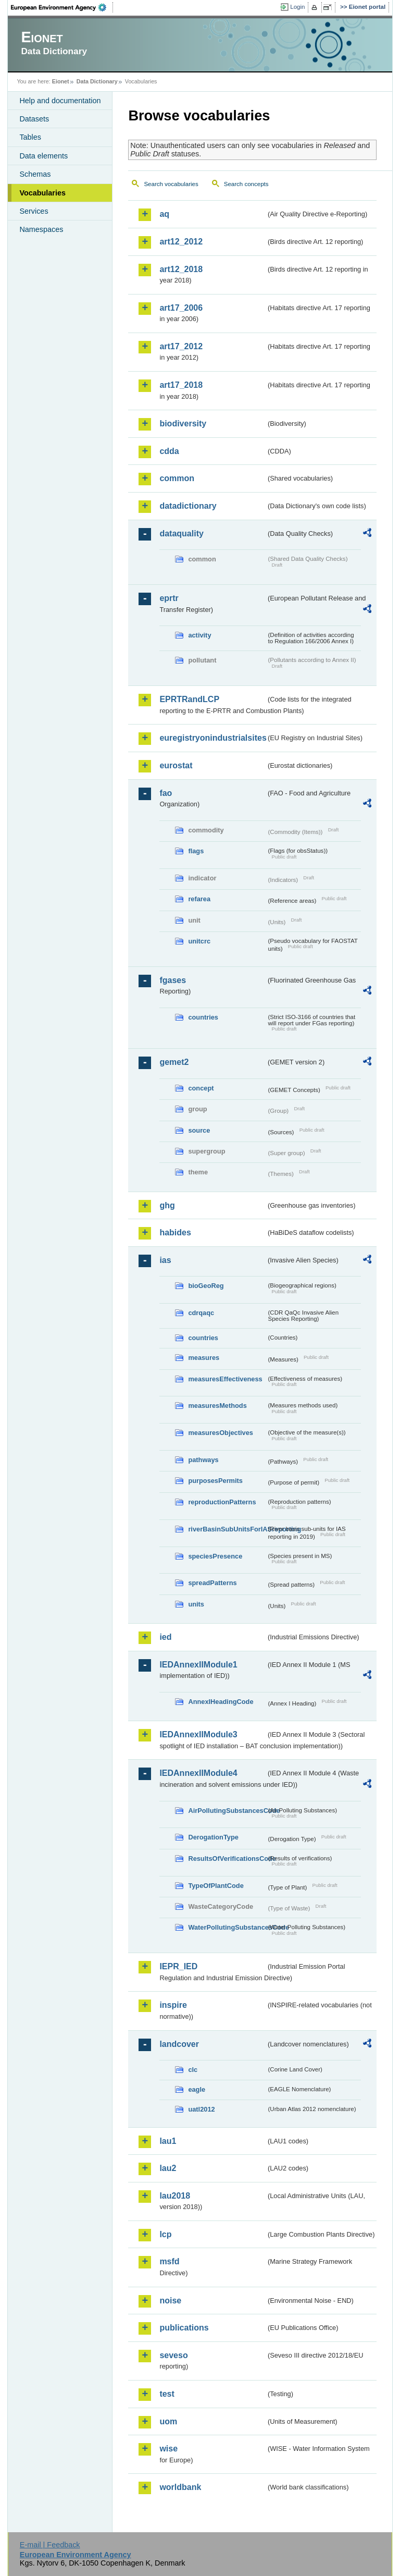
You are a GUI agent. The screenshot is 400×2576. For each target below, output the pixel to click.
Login (297, 7)
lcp (165, 2234)
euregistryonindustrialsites (212, 737)
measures (203, 1357)
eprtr (168, 598)
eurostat (175, 765)
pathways (203, 1460)
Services (33, 211)
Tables (30, 137)
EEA (62, 7)
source (199, 1130)
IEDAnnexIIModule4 (198, 1773)
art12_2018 (181, 269)
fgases (172, 980)
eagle (196, 2089)
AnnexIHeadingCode (220, 1702)
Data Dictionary (97, 81)
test (166, 2393)
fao (165, 793)
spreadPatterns (212, 1583)
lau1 (167, 2141)
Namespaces (41, 229)
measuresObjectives (220, 1433)
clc (192, 2070)
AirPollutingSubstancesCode (227, 1810)
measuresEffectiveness (225, 1379)
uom (168, 2421)
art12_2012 (181, 241)
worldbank (180, 2487)
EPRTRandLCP (189, 699)
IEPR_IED (178, 1966)
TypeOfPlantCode (215, 1886)
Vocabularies (42, 193)
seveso (173, 2355)
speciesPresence (215, 1556)
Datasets (34, 119)
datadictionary (187, 505)
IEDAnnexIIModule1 (198, 1664)
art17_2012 (181, 346)
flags (196, 851)
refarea (199, 899)
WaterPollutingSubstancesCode (227, 1927)
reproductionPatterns (222, 1502)
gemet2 (174, 1062)
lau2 (167, 2168)
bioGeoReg (205, 1286)
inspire (172, 2005)
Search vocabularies (171, 184)
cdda (169, 451)
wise (168, 2448)
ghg (166, 1205)
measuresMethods (217, 1405)
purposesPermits (215, 1481)
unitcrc (199, 941)
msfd (169, 2261)
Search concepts (246, 184)
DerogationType (213, 1837)
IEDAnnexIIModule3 (198, 1734)
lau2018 (174, 2195)
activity (199, 635)
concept (201, 1088)
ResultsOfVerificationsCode (227, 1858)
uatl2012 (201, 2109)
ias (165, 1260)
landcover (179, 2044)
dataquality (181, 533)
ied (165, 1637)
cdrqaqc (201, 1313)
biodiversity (182, 423)
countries (203, 1017)
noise (170, 2300)
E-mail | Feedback (50, 2545)
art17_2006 (181, 307)
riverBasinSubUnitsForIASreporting (227, 1529)
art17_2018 (181, 385)
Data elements (43, 156)
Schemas (35, 174)
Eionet (60, 81)
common (176, 478)
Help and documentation (60, 100)
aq (164, 214)
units (196, 1604)
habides (175, 1232)
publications (183, 2327)
